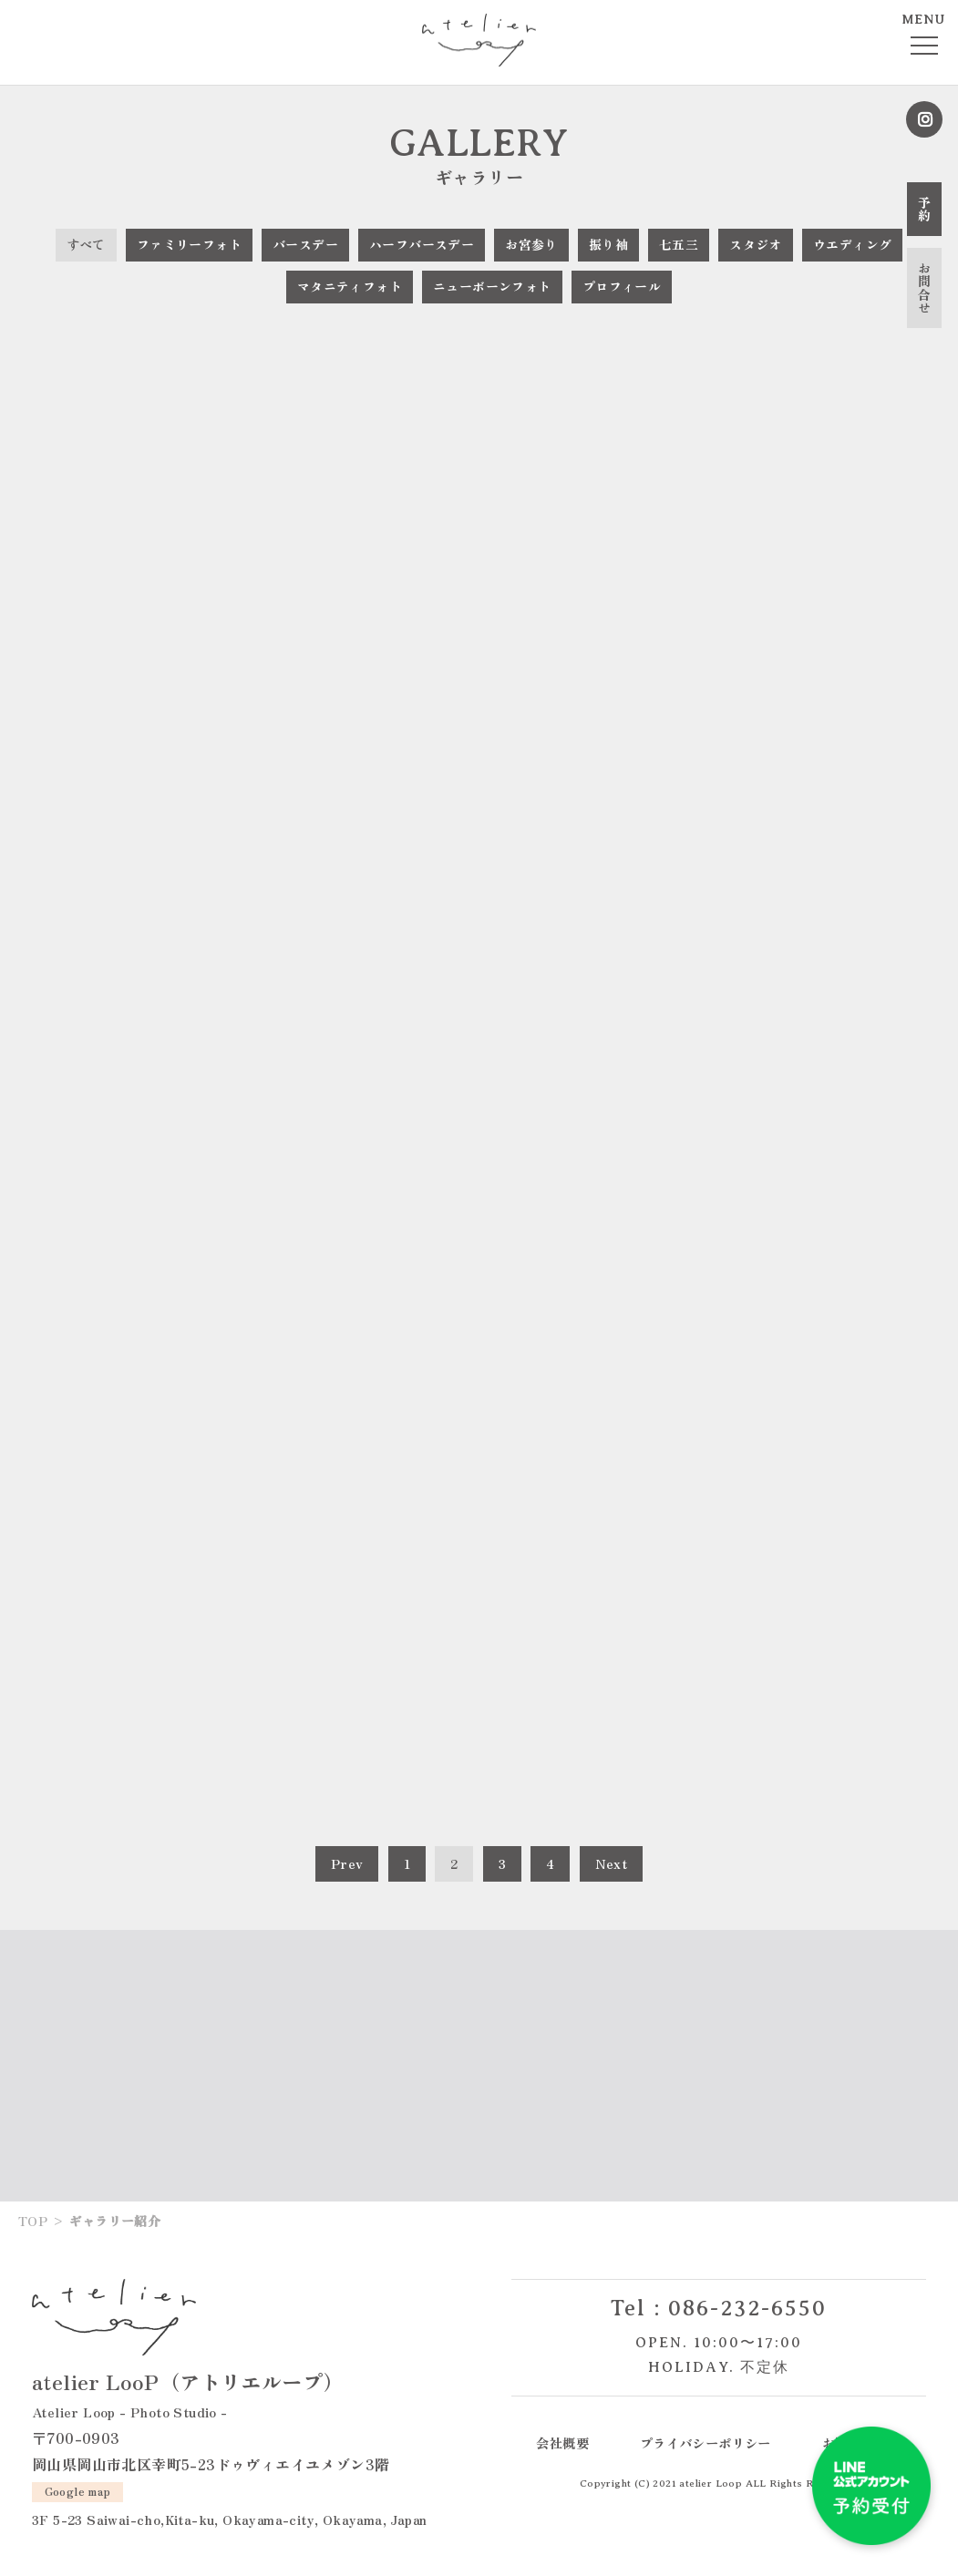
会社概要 (562, 2442)
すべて (86, 244)
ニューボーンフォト (492, 286)
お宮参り (531, 244)
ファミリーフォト (189, 244)
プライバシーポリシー (705, 2442)
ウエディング (852, 244)
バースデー (305, 244)
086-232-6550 (747, 2308)
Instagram (924, 119)
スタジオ (755, 244)
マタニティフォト (349, 286)
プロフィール (621, 286)
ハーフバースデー (421, 244)
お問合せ (924, 288)
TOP (32, 2221)
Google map (78, 2491)
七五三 (678, 244)
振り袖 (608, 244)
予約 (924, 209)
